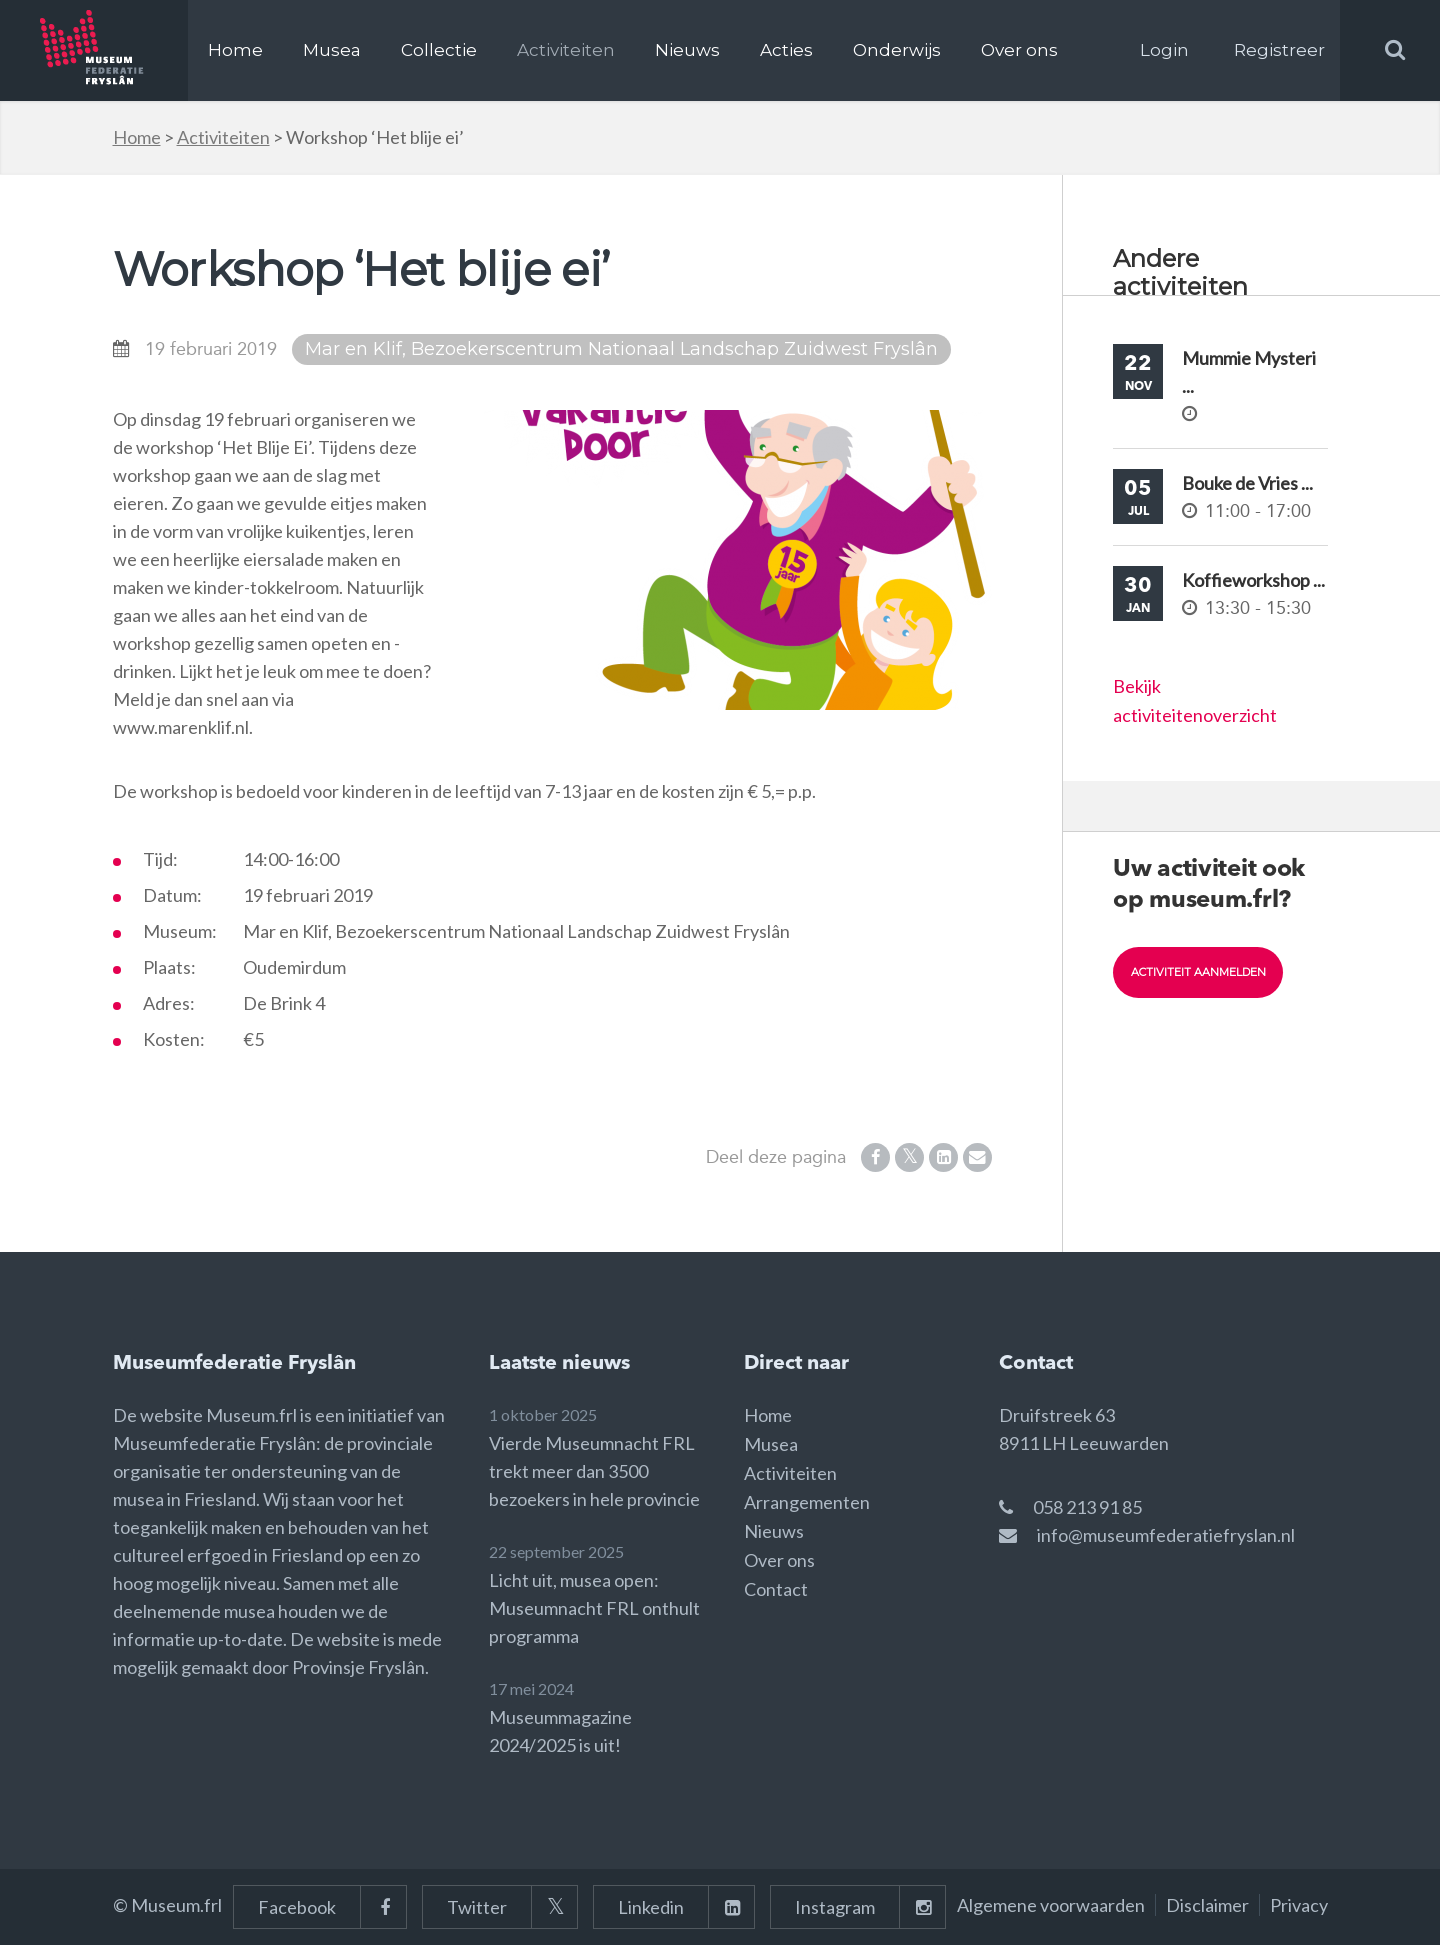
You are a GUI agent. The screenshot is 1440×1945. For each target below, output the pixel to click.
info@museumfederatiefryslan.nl (1166, 1535)
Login (1164, 50)
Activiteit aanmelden (1206, 972)
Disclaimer (1207, 1905)
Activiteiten (566, 50)
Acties (786, 50)
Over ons (1019, 50)
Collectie (439, 50)
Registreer (1279, 50)
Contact (776, 1589)
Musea (332, 50)
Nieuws (687, 50)
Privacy (1299, 1905)
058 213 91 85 (1087, 1507)
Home (235, 50)
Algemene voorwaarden (1051, 1905)
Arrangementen (807, 1502)
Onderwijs (897, 50)
